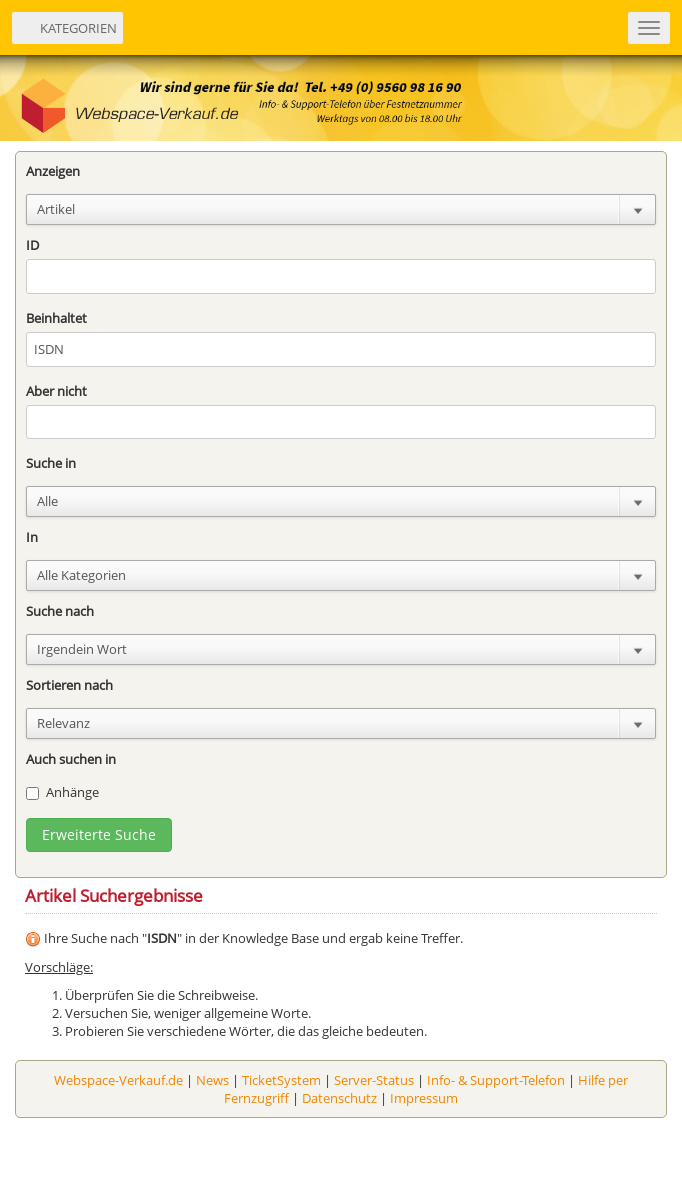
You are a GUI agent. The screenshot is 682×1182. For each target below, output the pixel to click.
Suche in (51, 463)
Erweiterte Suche (99, 834)
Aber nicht (56, 391)
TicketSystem (281, 1080)
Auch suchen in (71, 759)
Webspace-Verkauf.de (118, 1080)
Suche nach (60, 611)
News (212, 1080)
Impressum (424, 1098)
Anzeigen (53, 171)
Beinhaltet (56, 318)
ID (32, 245)
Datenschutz (339, 1098)
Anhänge (62, 792)
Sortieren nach (69, 685)
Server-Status (374, 1080)
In (32, 537)
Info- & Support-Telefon (496, 1080)
